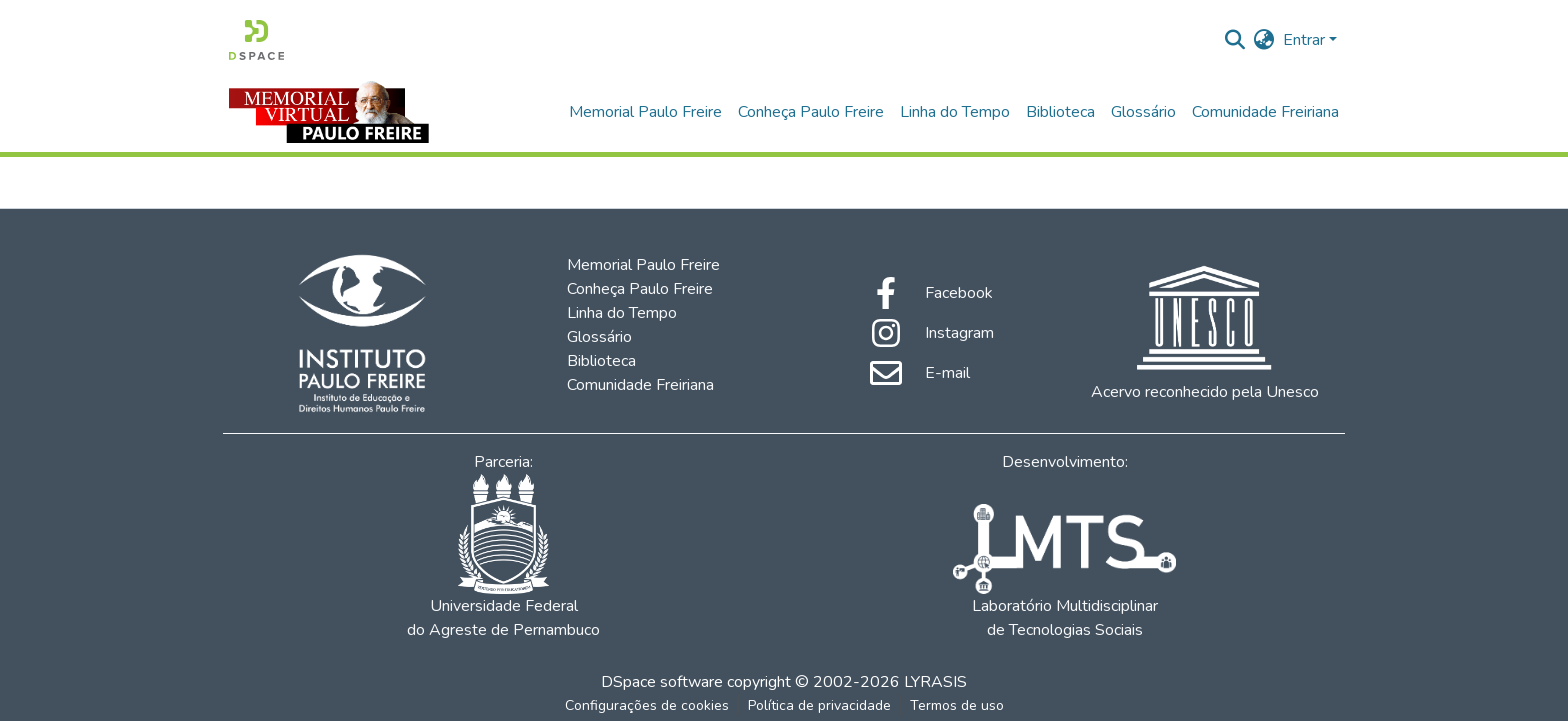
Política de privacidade (819, 705)
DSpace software (662, 682)
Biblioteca (1060, 112)
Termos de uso (957, 705)
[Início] (256, 40)
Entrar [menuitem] (1304, 40)
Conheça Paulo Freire (811, 112)
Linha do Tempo (955, 112)
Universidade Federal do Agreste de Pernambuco (503, 557)
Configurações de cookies (647, 705)
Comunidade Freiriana (1265, 112)
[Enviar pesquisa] (1235, 40)
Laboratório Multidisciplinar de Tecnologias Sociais (1064, 572)
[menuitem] (1264, 40)
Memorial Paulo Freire (645, 112)
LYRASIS (935, 682)
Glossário (1143, 112)
